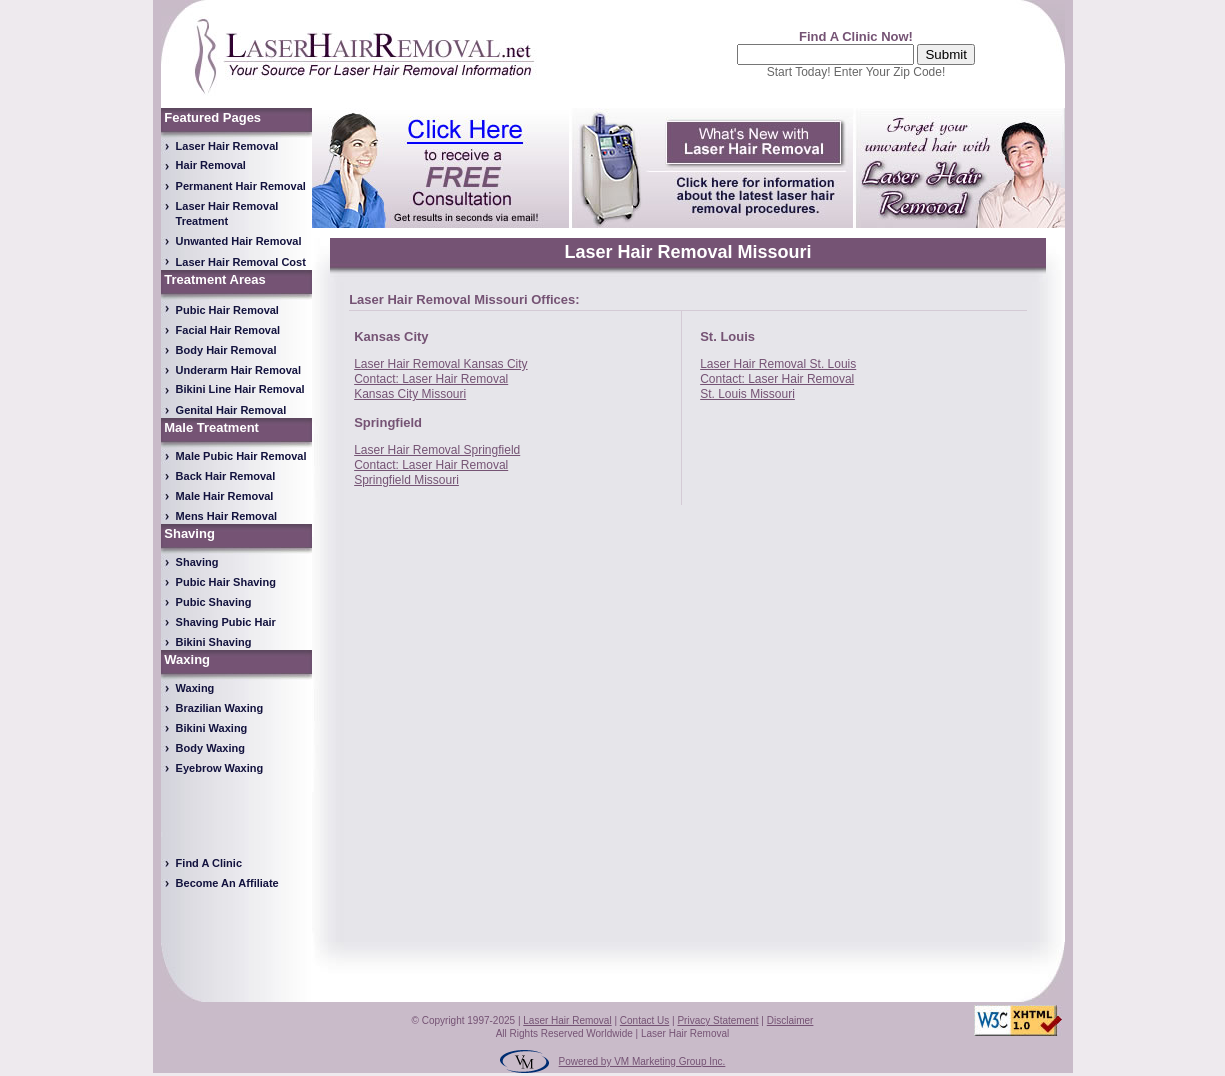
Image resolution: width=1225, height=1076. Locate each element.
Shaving (197, 562)
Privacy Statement (717, 1020)
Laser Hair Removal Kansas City (440, 364)
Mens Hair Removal (226, 516)
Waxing (195, 688)
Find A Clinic (209, 863)
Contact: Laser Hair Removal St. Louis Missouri (777, 386)
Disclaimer (790, 1020)
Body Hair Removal (226, 350)
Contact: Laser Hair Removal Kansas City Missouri (431, 386)
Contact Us (644, 1020)
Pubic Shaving (214, 602)
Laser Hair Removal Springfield (437, 450)
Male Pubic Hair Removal (241, 456)
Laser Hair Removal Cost (241, 262)
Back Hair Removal (226, 476)
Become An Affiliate (227, 883)
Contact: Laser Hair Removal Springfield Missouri (431, 472)
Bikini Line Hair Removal (240, 389)
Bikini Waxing (212, 728)
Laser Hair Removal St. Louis (778, 364)
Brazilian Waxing (220, 708)
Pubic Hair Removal (227, 310)
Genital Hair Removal (231, 410)
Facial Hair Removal (228, 330)
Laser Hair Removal (227, 146)
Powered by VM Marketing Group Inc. (642, 1061)
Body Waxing (210, 748)
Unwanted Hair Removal (239, 241)
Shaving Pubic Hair (226, 622)
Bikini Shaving (214, 642)
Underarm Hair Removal (238, 370)
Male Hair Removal (225, 496)
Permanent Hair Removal (241, 186)
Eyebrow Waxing (220, 768)
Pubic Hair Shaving (226, 582)
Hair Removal (211, 165)
